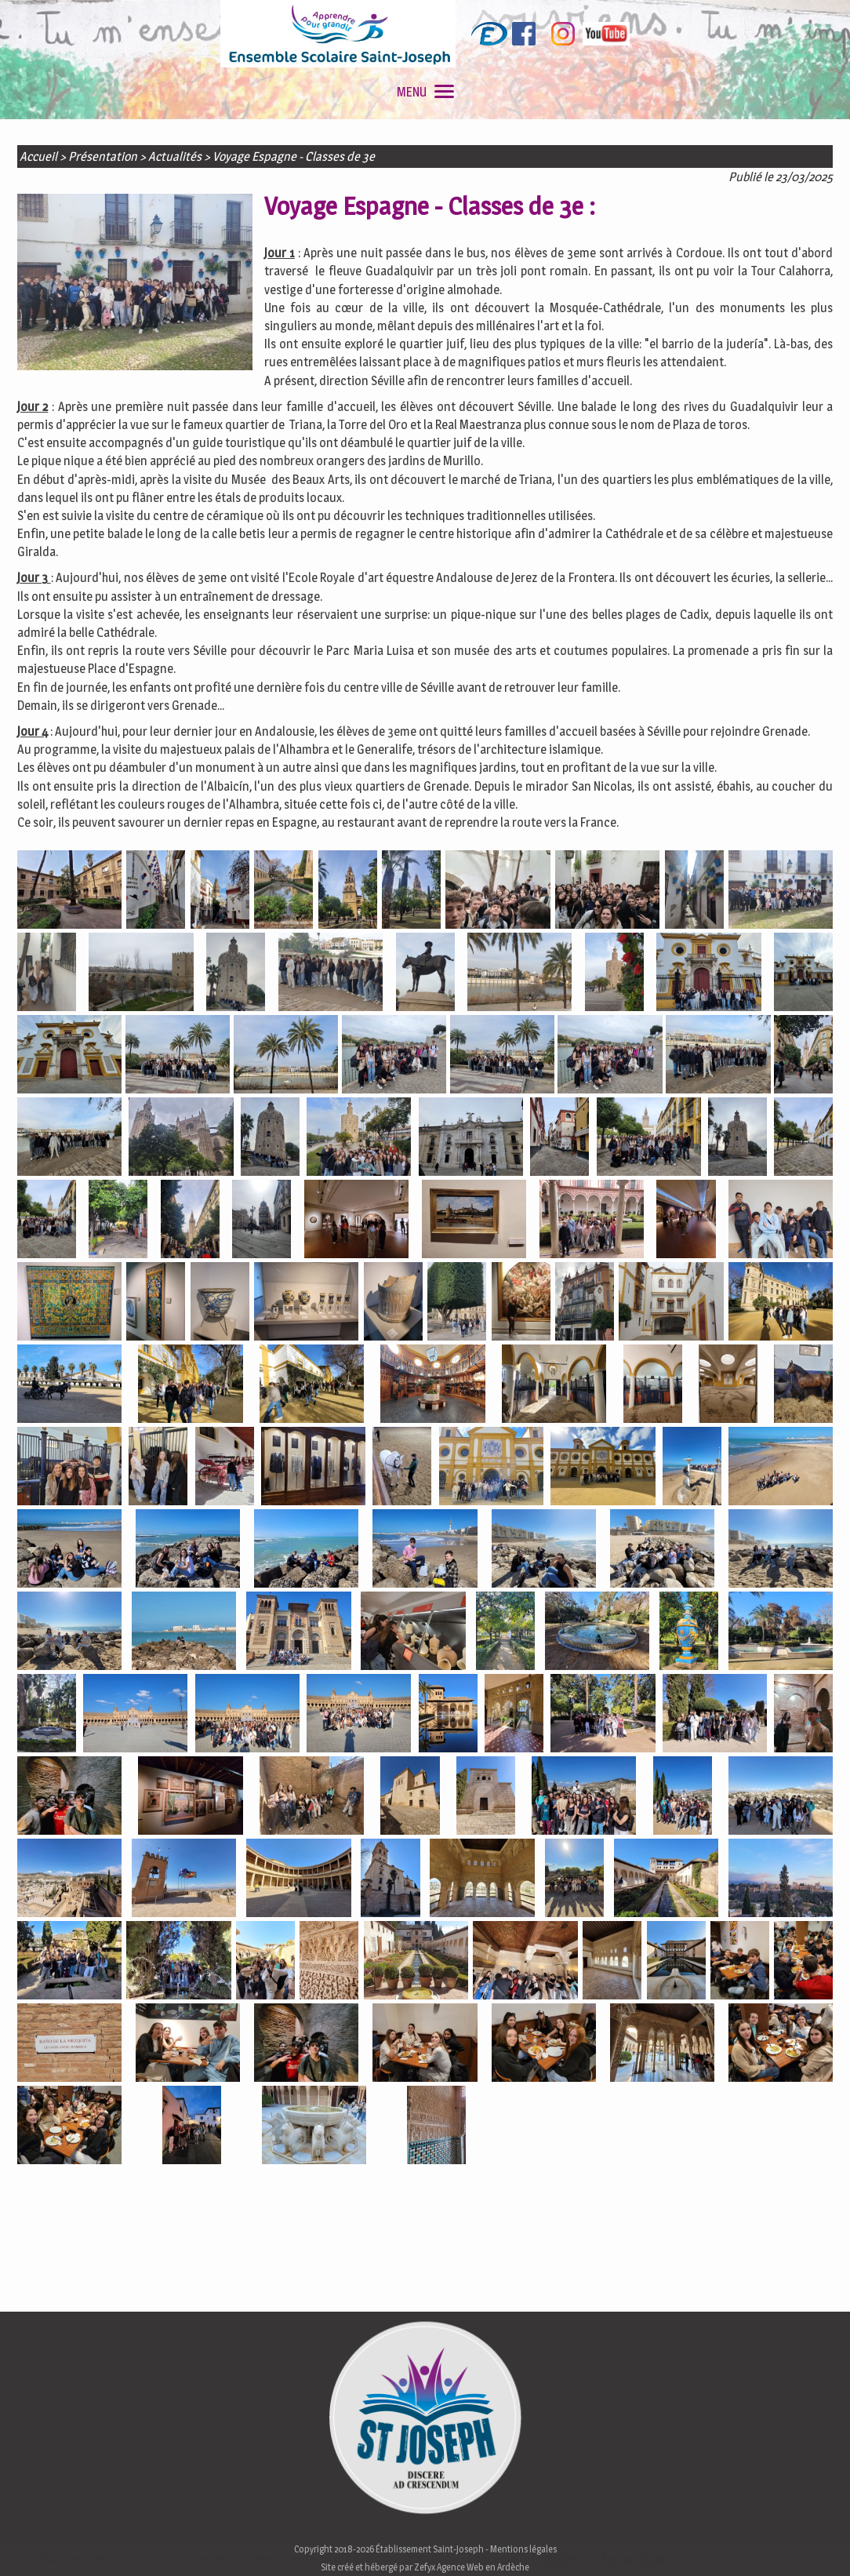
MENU (425, 92)
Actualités (175, 156)
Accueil (38, 156)
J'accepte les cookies (523, 2559)
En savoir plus (638, 2559)
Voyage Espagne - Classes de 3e (293, 156)
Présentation (102, 156)
